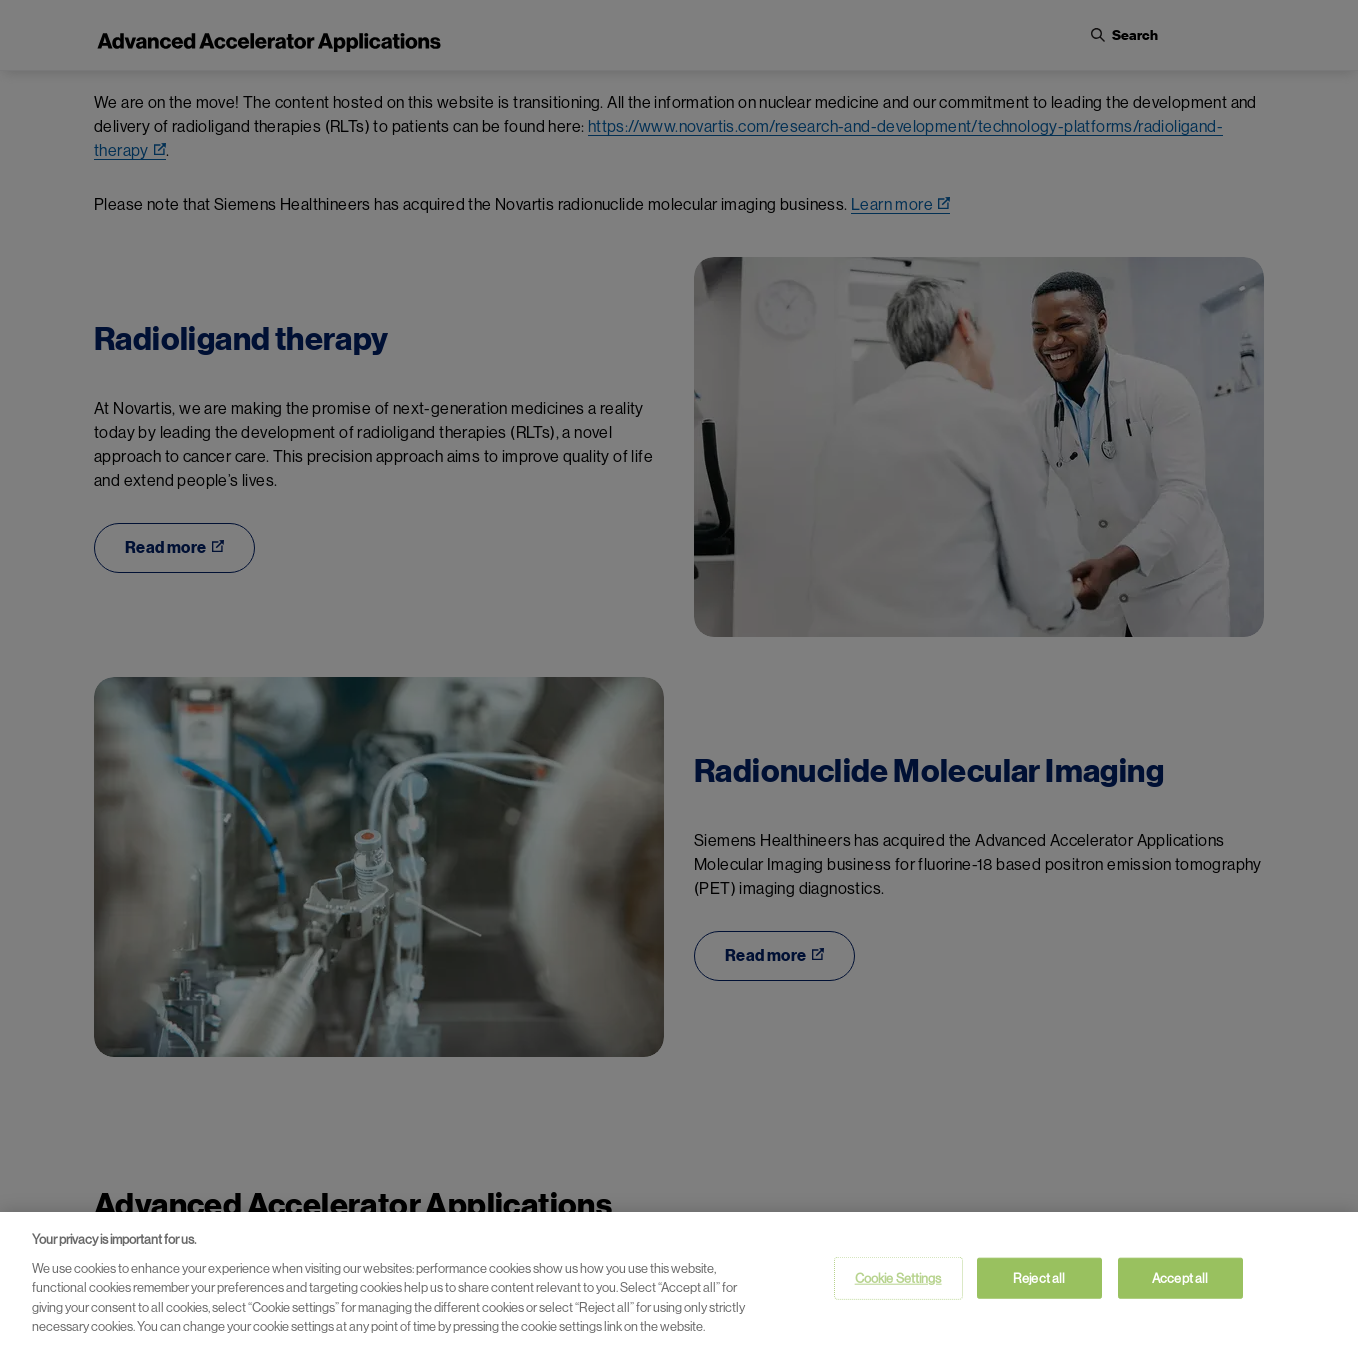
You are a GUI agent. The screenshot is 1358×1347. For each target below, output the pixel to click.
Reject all (1039, 1282)
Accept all (1180, 1282)
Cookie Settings (898, 1282)
